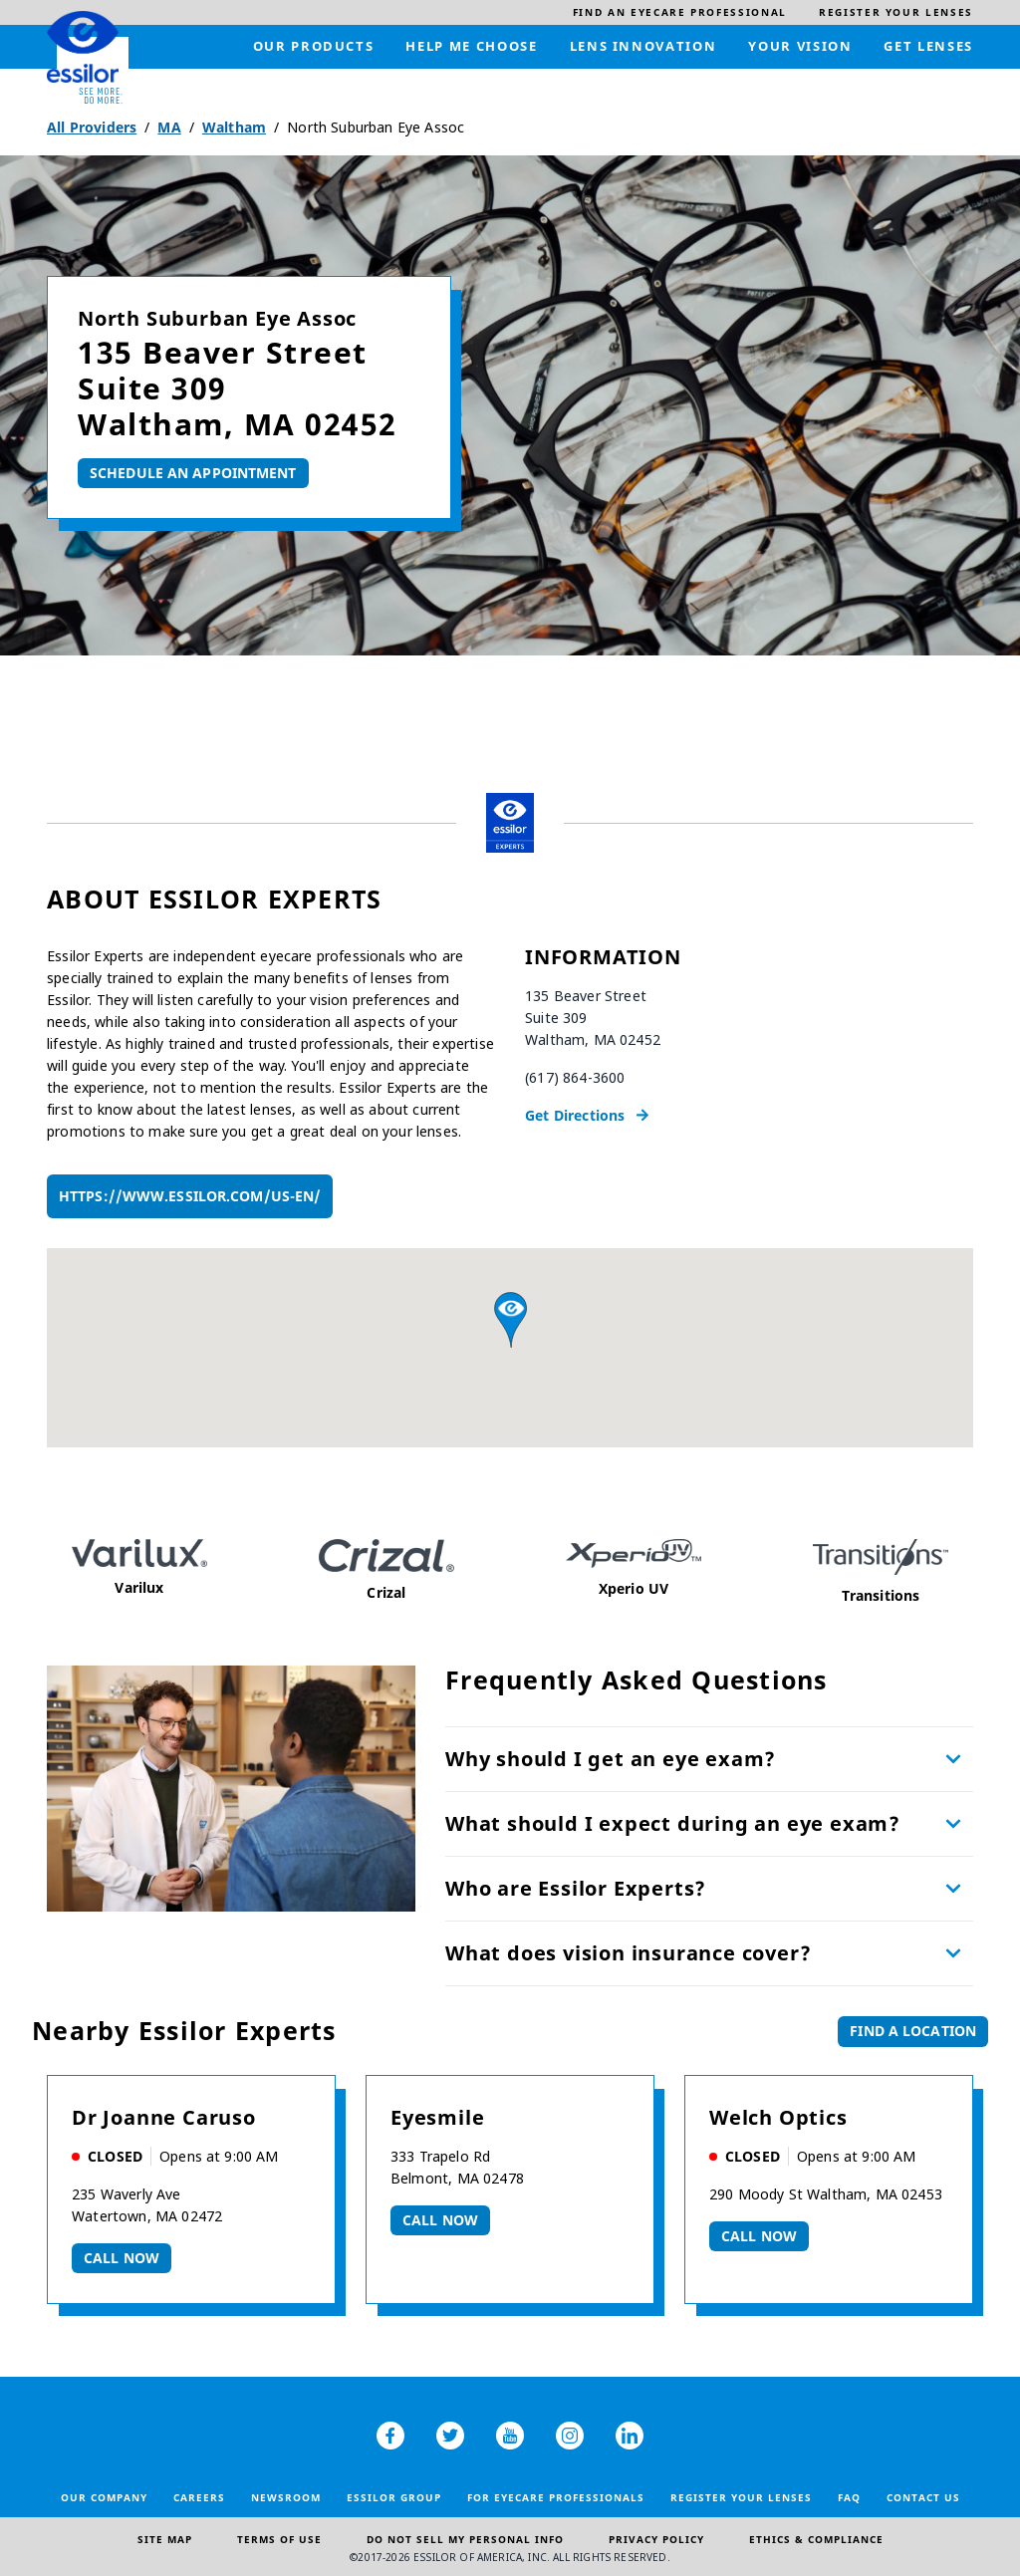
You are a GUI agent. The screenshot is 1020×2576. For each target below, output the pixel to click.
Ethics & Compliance (816, 2539)
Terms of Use (279, 2539)
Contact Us (923, 2497)
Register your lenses (741, 2497)
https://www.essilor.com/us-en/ (190, 1195)
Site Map (164, 2539)
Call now (121, 2257)
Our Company (104, 2497)
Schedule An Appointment (193, 472)
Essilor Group (394, 2497)
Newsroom (286, 2497)
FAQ (849, 2497)
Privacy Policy (656, 2539)
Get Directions (575, 1115)
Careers (199, 2497)
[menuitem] (680, 12)
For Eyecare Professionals (555, 2497)
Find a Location (913, 2030)
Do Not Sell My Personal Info (465, 2539)
